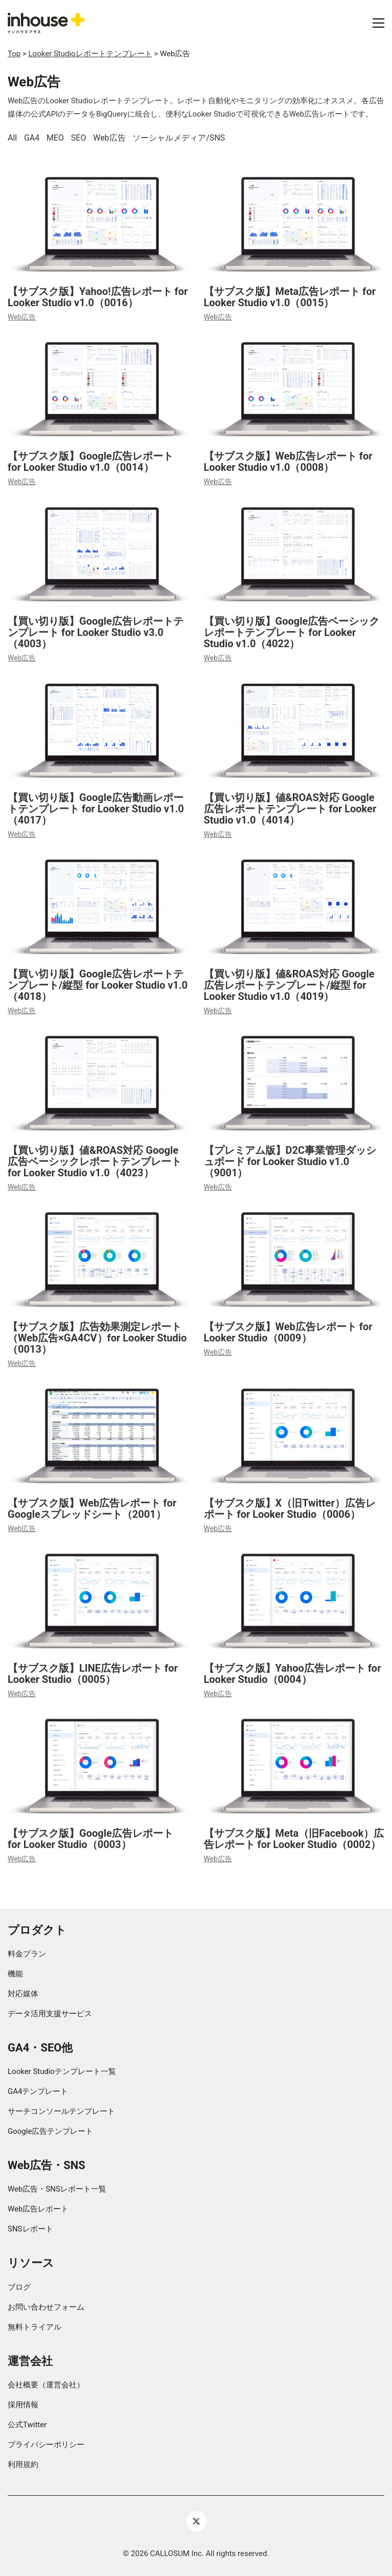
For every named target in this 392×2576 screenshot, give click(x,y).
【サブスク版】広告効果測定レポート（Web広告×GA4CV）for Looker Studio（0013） (97, 1338)
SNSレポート (30, 2228)
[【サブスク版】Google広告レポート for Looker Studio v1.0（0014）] (98, 390)
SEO (78, 138)
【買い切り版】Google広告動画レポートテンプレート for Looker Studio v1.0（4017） (96, 809)
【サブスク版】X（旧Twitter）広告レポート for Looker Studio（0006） (290, 1508)
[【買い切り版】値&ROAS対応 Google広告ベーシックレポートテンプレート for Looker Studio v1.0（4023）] (98, 1083)
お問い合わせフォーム (46, 2307)
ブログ (19, 2287)
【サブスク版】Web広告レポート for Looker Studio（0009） (288, 1332)
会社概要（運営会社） (46, 2384)
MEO (55, 138)
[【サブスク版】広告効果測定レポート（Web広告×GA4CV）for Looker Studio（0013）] (98, 1260)
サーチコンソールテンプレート (61, 2111)
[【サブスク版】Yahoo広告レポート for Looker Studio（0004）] (294, 1601)
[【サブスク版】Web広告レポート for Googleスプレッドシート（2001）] (98, 1436)
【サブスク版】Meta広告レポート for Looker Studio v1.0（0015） (290, 297)
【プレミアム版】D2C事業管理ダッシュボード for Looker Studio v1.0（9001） (290, 1161)
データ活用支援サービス (50, 2013)
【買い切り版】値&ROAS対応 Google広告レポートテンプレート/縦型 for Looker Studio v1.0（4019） (289, 985)
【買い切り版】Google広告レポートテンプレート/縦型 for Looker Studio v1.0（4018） (98, 985)
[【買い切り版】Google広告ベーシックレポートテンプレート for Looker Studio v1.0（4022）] (294, 555)
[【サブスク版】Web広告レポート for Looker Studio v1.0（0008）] (294, 390)
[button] (378, 23)
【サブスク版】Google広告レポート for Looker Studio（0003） (90, 1839)
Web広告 (109, 138)
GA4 (31, 138)
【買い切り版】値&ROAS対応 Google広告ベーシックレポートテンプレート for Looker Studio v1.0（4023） (94, 1161)
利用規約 (23, 2464)
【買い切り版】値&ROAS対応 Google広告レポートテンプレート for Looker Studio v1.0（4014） (290, 809)
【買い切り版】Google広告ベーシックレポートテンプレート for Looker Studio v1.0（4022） (292, 632)
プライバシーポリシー (46, 2444)
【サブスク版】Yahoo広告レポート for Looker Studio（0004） (292, 1673)
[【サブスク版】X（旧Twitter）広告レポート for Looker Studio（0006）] (294, 1436)
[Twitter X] (196, 2521)
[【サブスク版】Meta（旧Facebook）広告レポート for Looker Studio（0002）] (294, 1766)
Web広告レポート (38, 2209)
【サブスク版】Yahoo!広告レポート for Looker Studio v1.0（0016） (98, 297)
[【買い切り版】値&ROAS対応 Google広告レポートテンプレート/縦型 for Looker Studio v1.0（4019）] (294, 907)
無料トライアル (34, 2327)
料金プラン (27, 1953)
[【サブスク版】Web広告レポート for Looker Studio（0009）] (294, 1260)
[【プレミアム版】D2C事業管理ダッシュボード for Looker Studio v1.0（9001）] (294, 1083)
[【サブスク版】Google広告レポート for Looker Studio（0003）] (98, 1766)
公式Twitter (27, 2424)
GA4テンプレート (38, 2091)
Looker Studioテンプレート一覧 (62, 2071)
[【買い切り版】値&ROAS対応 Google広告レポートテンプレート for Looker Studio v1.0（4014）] (294, 731)
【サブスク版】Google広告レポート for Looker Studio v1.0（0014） (90, 461)
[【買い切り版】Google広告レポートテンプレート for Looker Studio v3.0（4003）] (98, 555)
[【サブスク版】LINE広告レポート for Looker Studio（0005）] (98, 1601)
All (12, 138)
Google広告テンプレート (50, 2131)
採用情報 (23, 2404)
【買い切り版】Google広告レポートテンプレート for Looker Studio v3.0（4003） (95, 632)
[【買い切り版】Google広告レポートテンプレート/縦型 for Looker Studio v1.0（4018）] (98, 907)
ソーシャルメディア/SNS (178, 138)
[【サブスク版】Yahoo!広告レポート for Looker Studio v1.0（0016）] (98, 225)
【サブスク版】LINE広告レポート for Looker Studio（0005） (93, 1673)
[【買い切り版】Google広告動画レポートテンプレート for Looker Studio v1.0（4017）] (98, 731)
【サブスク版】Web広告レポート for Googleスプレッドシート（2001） (92, 1508)
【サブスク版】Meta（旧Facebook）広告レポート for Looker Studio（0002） (294, 1839)
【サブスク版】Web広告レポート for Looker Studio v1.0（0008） (288, 461)
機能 (15, 1973)
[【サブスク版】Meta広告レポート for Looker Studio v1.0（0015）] (294, 225)
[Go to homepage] (46, 23)
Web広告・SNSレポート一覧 (57, 2189)
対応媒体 (23, 1993)
